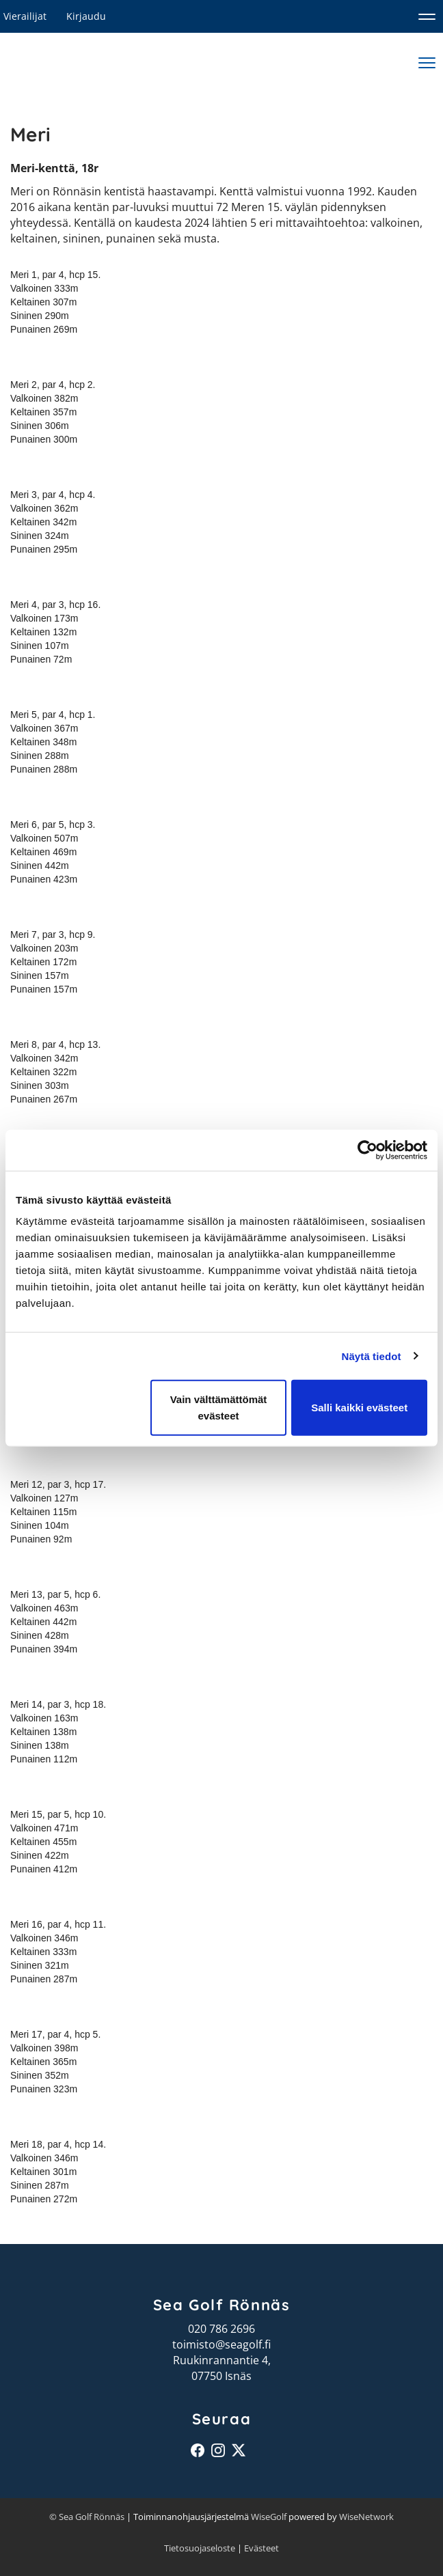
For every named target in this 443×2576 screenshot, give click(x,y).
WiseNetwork (366, 2516)
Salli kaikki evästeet (359, 1407)
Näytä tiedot (371, 1355)
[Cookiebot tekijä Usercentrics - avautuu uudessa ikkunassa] (367, 1149)
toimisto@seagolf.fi (221, 2344)
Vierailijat (24, 16)
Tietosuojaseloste (199, 2548)
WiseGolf (268, 2516)
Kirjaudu (86, 16)
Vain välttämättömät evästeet (218, 1408)
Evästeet (261, 2548)
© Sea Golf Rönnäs (86, 2516)
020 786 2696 (221, 2328)
